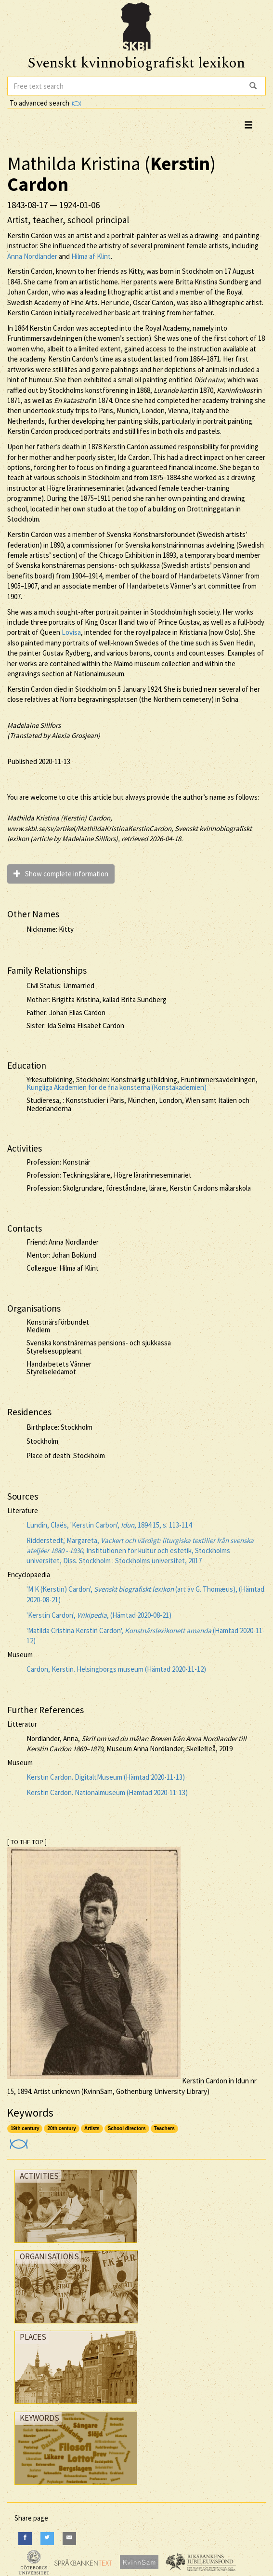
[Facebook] (25, 2538)
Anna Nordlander (32, 256)
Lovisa (71, 632)
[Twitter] (47, 2538)
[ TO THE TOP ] (27, 1842)
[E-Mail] (69, 2538)
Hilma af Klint (91, 256)
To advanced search (45, 102)
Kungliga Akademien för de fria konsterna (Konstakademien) (116, 1087)
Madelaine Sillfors (34, 725)
